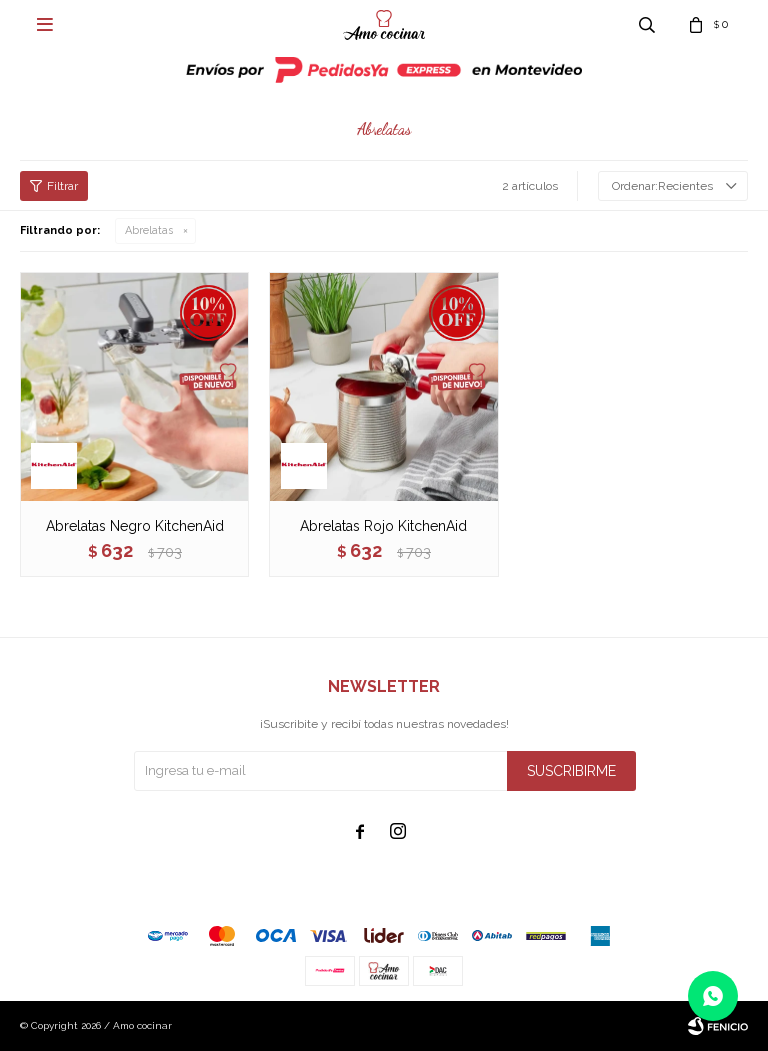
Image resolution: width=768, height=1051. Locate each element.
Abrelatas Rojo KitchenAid (383, 526)
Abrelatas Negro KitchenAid (135, 526)
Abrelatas (149, 230)
